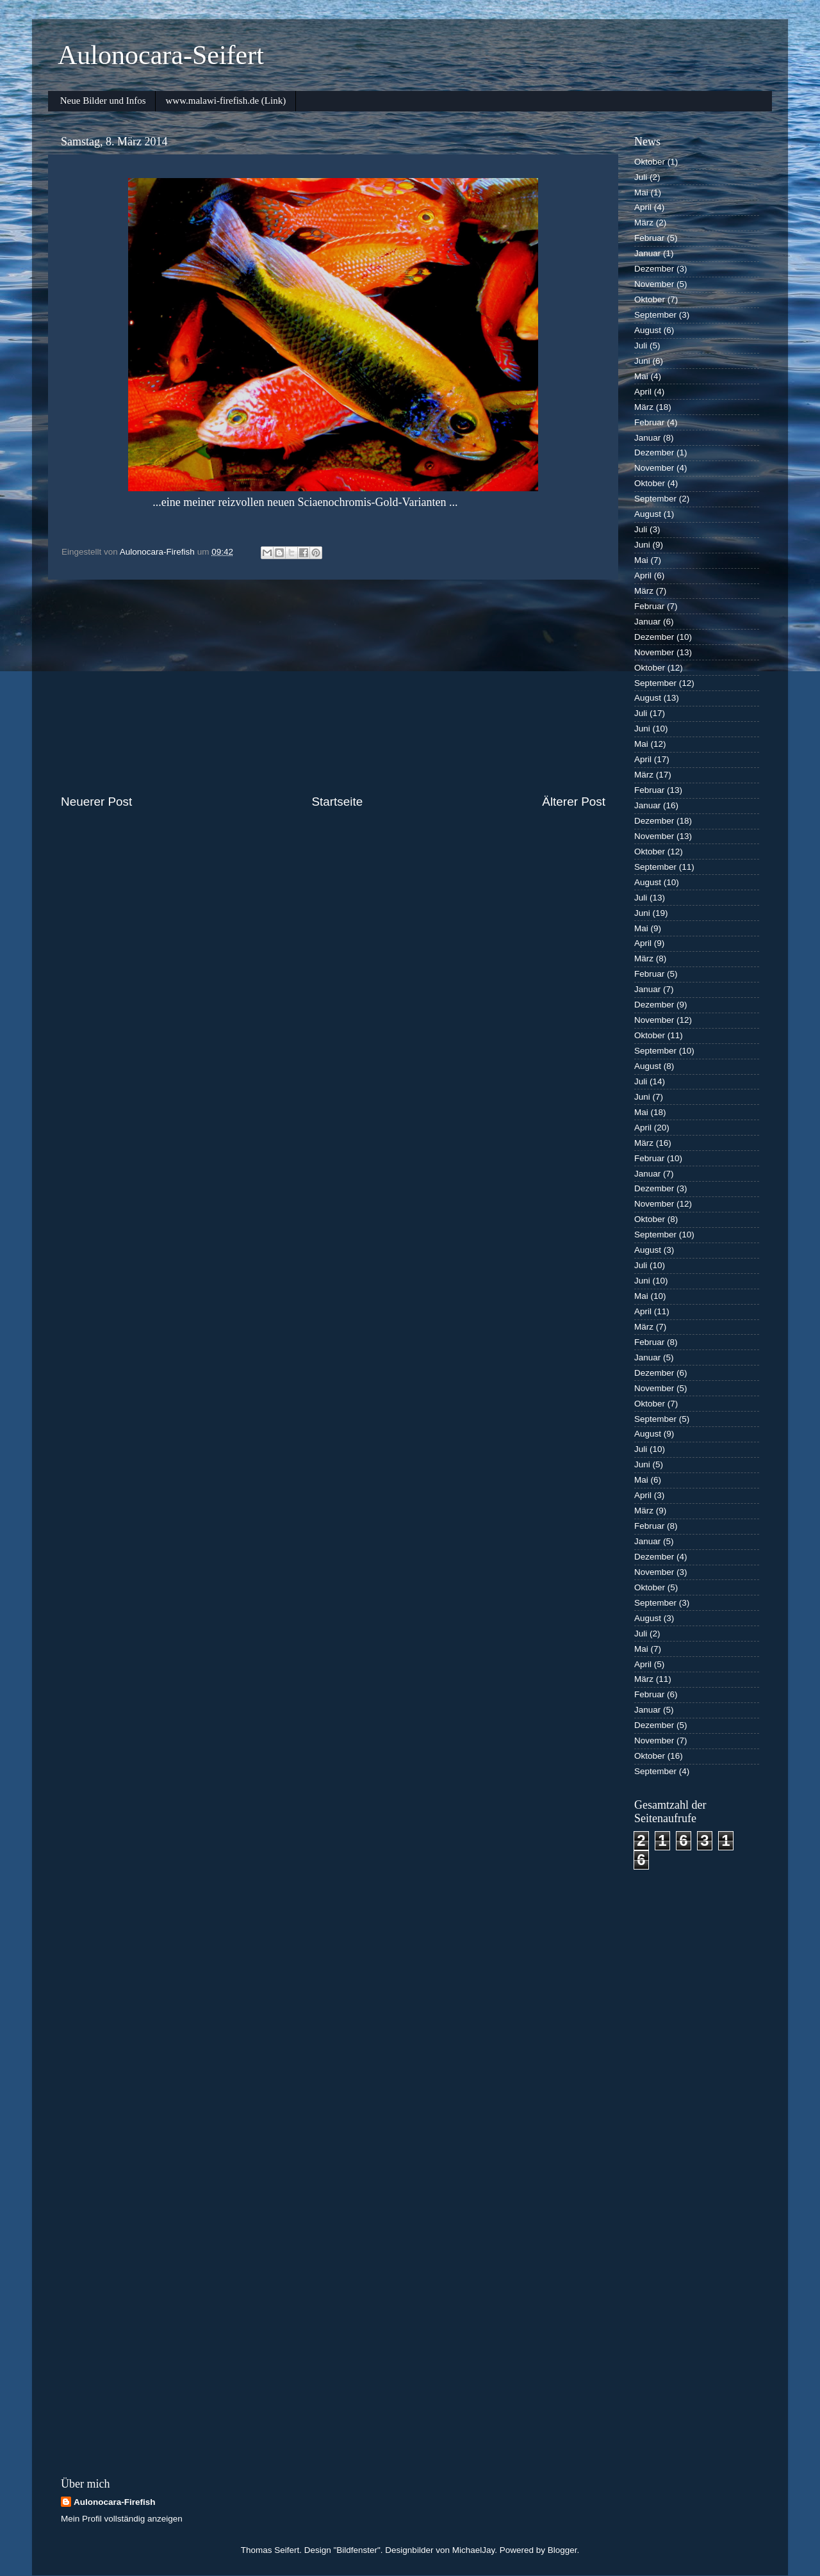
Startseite (337, 801)
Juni (642, 361)
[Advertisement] (333, 686)
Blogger (562, 2550)
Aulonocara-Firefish (115, 2502)
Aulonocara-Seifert (161, 55)
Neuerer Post (96, 801)
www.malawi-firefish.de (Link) (225, 100)
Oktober (649, 162)
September (655, 315)
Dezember (654, 268)
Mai (641, 192)
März (643, 222)
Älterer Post (573, 801)
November (654, 284)
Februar (649, 238)
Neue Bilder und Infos (103, 100)
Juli (640, 177)
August (647, 330)
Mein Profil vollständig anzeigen (122, 2518)
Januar (647, 253)
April (643, 207)
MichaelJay (473, 2550)
